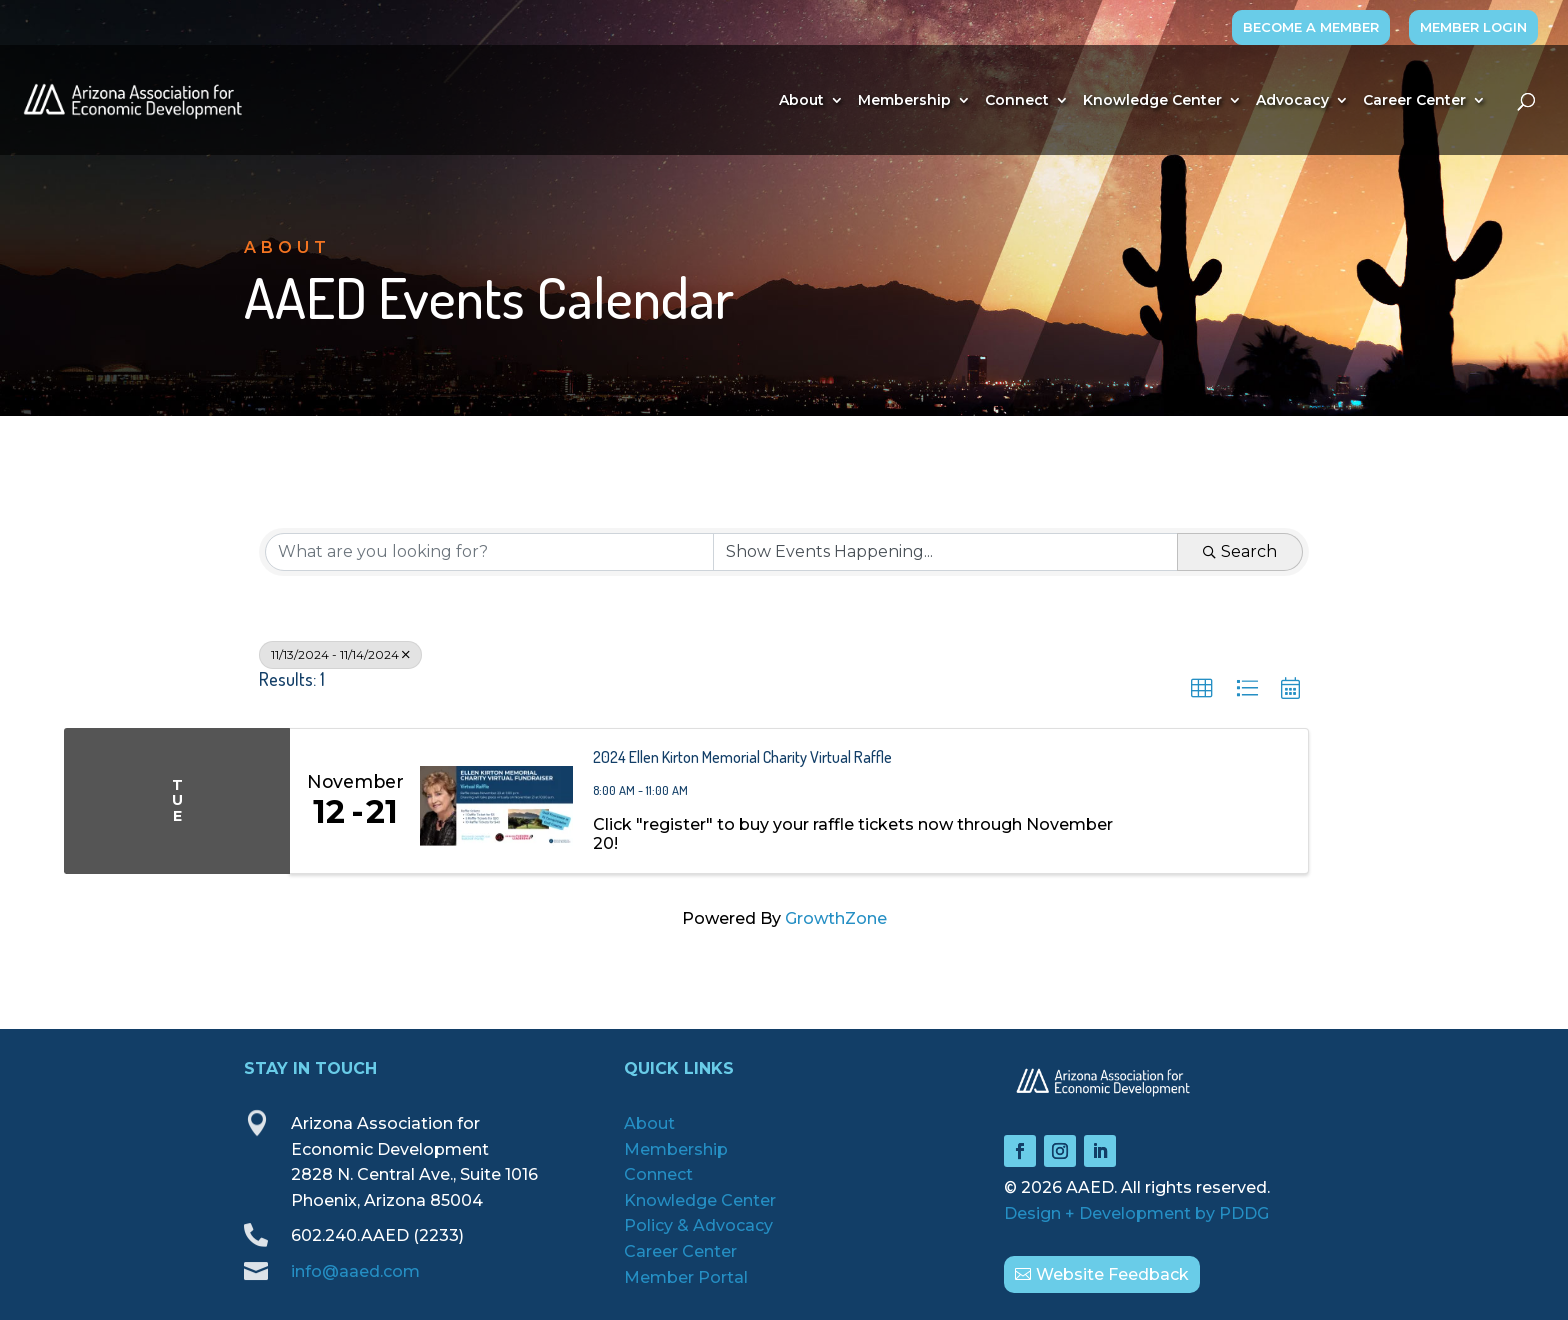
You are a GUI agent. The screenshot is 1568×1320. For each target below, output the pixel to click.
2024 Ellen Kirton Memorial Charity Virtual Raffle (742, 757)
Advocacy (1292, 101)
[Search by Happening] (945, 552)
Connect (1017, 101)
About (801, 101)
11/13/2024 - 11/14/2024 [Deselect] (340, 654)
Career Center (1414, 101)
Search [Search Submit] (1240, 551)
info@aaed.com (355, 1271)
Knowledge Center (1152, 101)
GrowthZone (836, 918)
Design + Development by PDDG (1136, 1213)
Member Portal (686, 1277)
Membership (904, 101)
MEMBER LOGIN (1473, 27)
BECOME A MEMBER (1311, 27)
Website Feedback (1112, 1274)
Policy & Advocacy (698, 1225)
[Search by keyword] (489, 552)
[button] (1202, 689)
